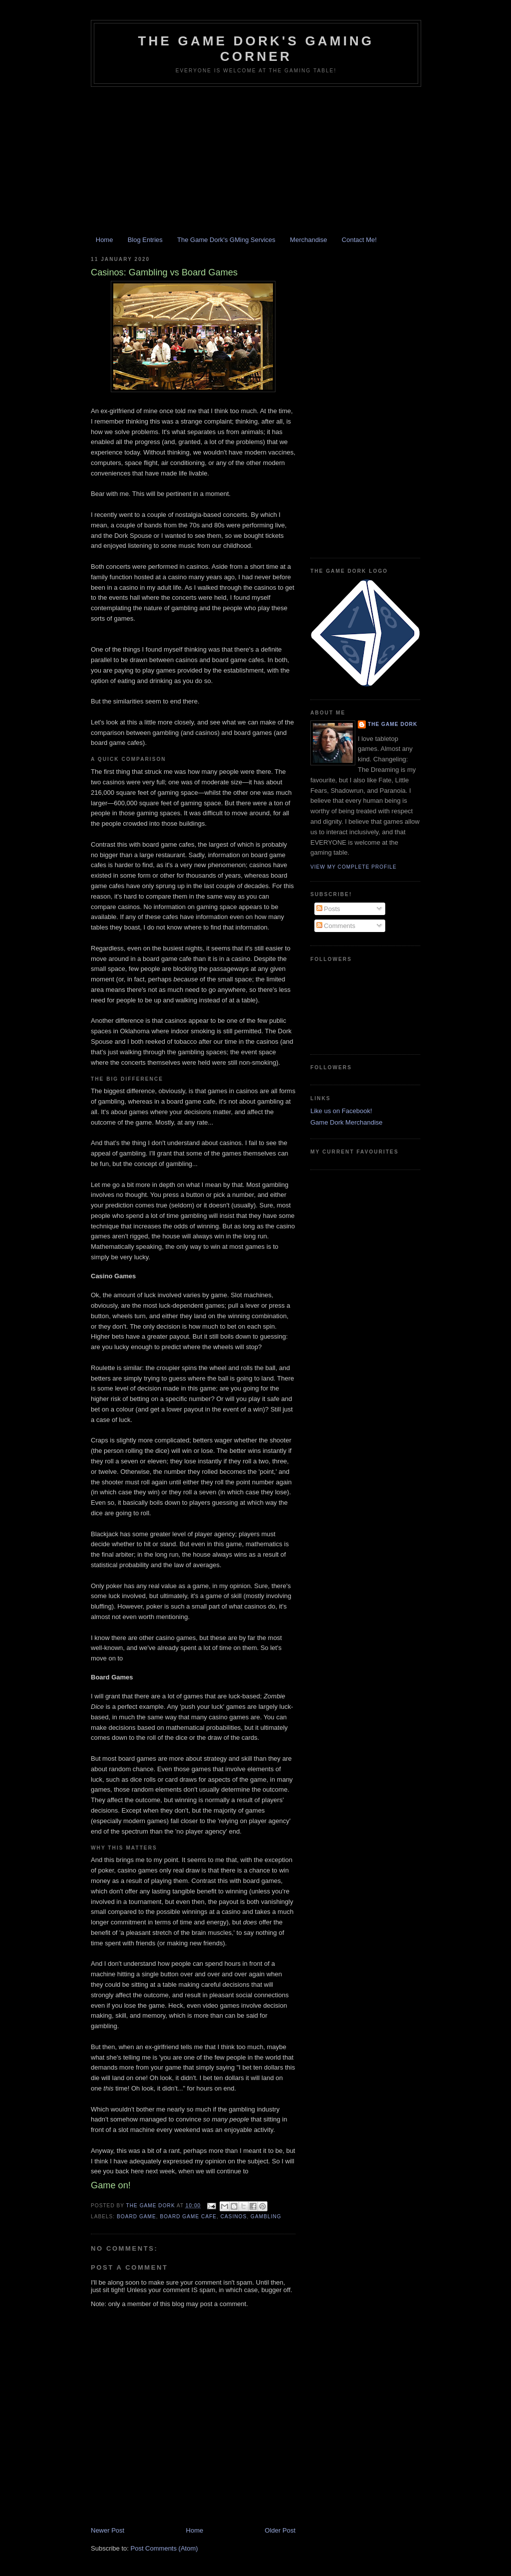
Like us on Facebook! (341, 1111)
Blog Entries (145, 239)
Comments (335, 926)
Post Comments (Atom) (164, 2548)
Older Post (280, 2530)
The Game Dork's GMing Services (226, 239)
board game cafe (188, 2216)
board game (136, 2216)
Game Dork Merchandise (346, 1122)
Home (104, 239)
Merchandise (308, 239)
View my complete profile (353, 867)
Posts (328, 909)
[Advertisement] (255, 162)
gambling (266, 2216)
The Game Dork (392, 724)
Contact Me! (359, 239)
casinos (234, 2216)
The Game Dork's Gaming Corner (256, 48)
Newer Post (107, 2530)
